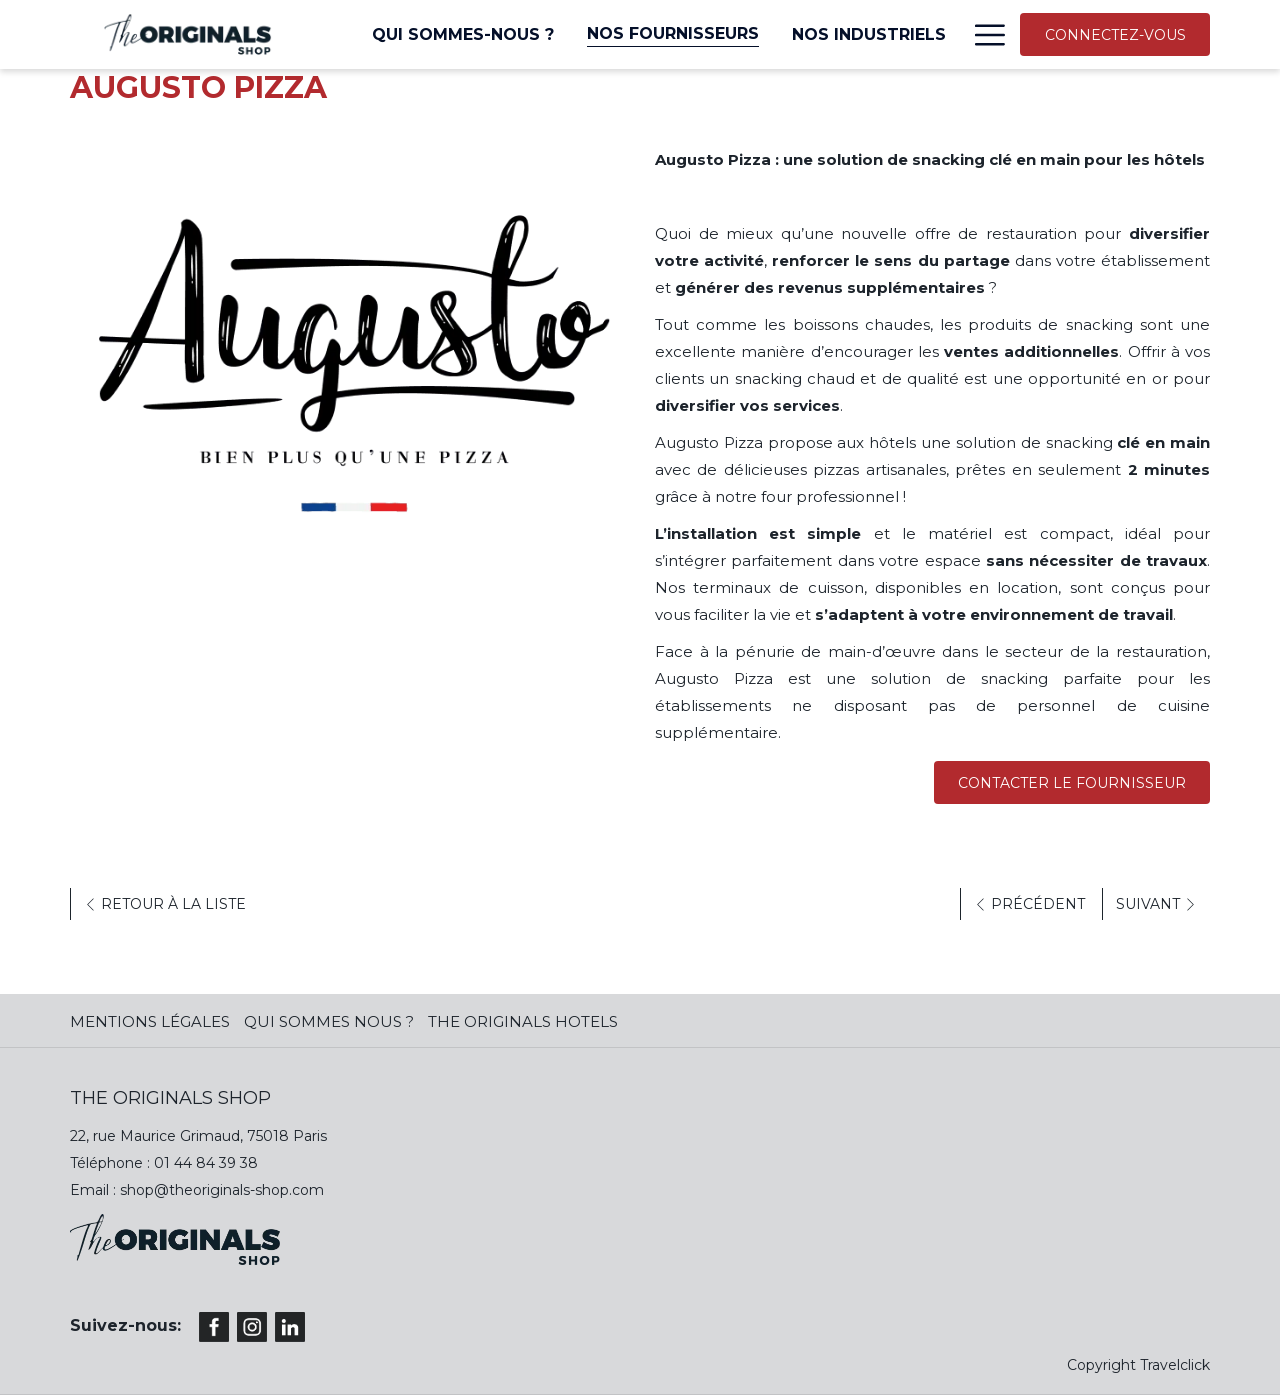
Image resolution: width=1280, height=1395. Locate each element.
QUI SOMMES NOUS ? (329, 1021)
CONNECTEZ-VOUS (1115, 35)
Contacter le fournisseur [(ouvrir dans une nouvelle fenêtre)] (1072, 783)
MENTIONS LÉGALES (150, 1021)
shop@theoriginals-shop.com (222, 1190)
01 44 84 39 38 (206, 1163)
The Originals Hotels (523, 1021)
